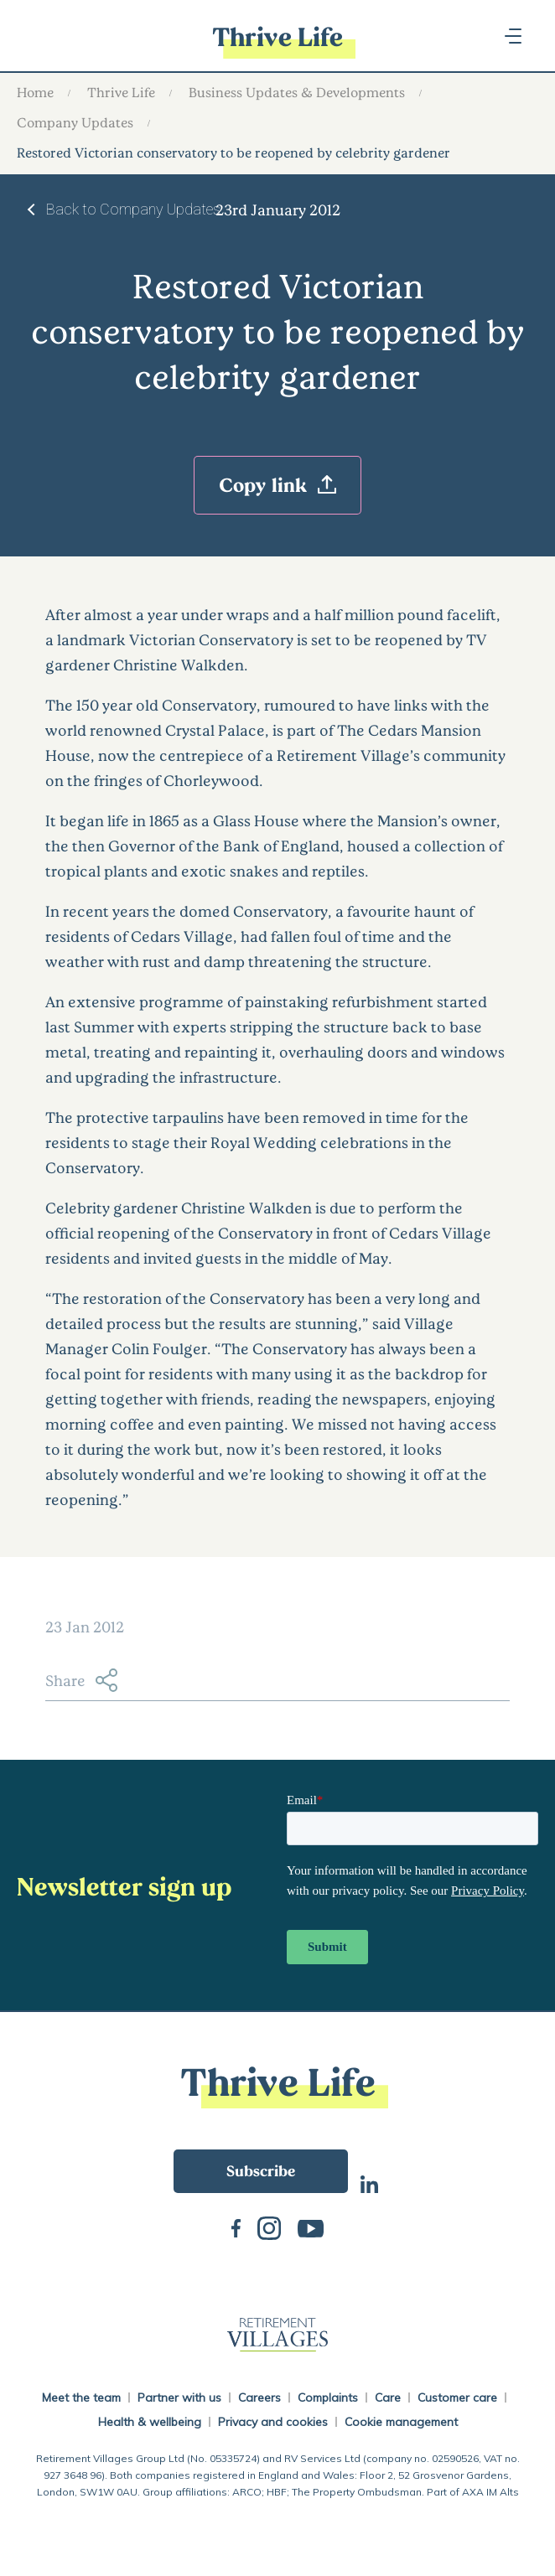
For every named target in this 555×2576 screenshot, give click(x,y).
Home (35, 92)
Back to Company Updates (133, 209)
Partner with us (179, 2397)
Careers (259, 2397)
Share (81, 1680)
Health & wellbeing (149, 2421)
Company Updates (75, 122)
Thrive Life (121, 92)
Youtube (311, 2227)
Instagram (269, 2226)
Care (388, 2397)
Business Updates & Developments (297, 92)
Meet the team (81, 2397)
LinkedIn (369, 2182)
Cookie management (401, 2421)
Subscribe (260, 2170)
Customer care (457, 2397)
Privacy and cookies (273, 2421)
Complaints (328, 2397)
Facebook (236, 2226)
